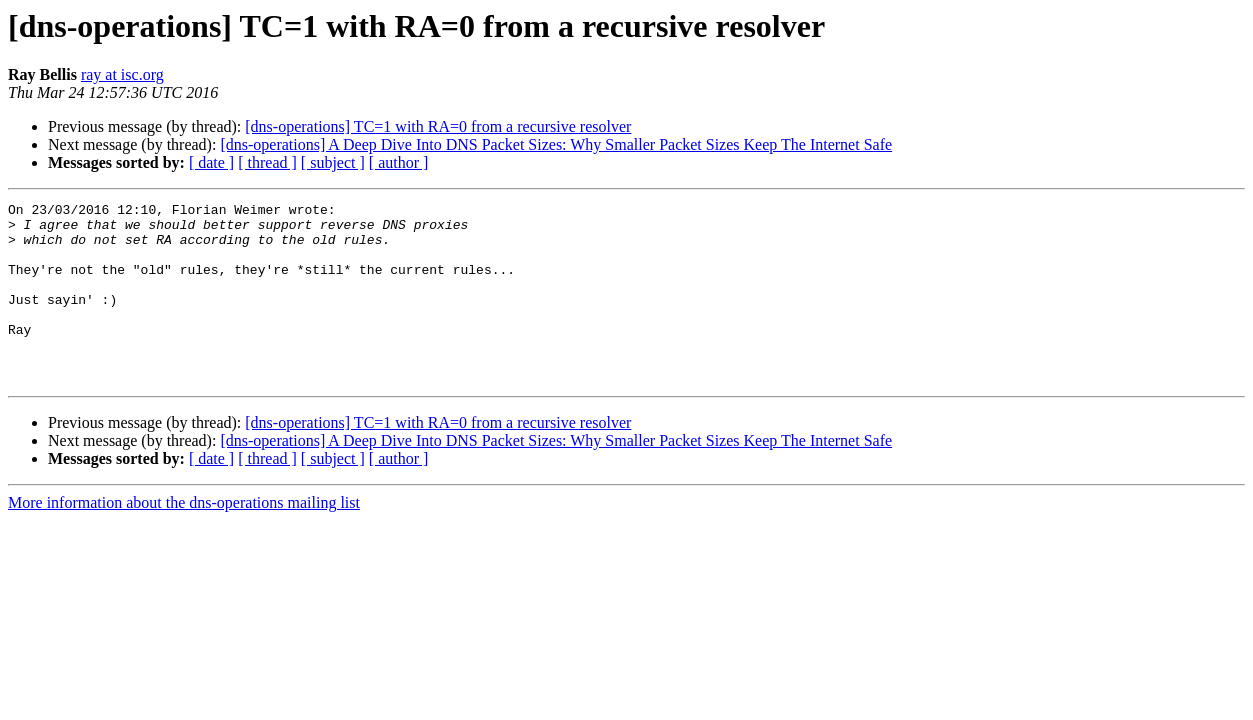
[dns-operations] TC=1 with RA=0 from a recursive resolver (438, 126)
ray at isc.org (122, 74)
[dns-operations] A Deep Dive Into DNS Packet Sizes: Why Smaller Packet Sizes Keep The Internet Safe (556, 144)
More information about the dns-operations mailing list (184, 538)
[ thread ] (267, 162)
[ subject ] (333, 162)
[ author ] (399, 162)
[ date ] (211, 162)
